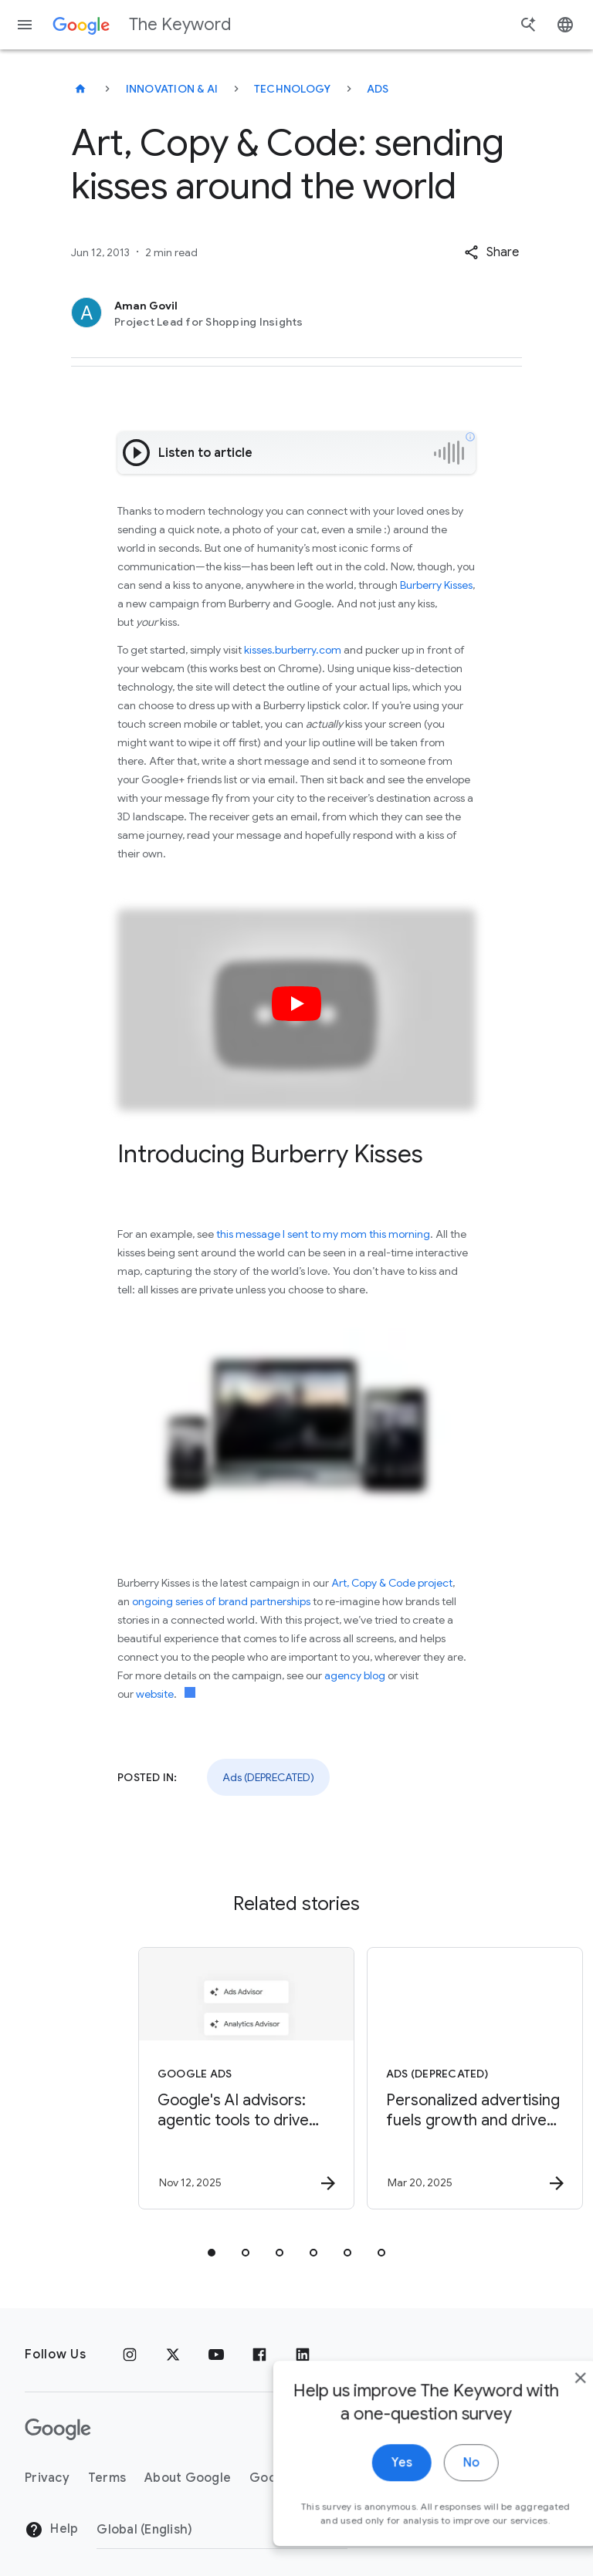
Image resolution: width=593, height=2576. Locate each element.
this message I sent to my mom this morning (323, 1234)
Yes (366, 2505)
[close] (545, 2420)
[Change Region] (222, 2529)
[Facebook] (259, 2354)
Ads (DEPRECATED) (268, 1777)
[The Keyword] (80, 88)
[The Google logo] (58, 2429)
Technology (292, 89)
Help (51, 2529)
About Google (187, 2478)
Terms (107, 2478)
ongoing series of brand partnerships (221, 1601)
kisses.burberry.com (292, 650)
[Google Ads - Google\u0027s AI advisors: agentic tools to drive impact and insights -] (180, 2078)
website (155, 1694)
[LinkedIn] (302, 2354)
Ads (378, 89)
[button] (491, 252)
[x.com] (172, 2354)
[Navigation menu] (24, 24)
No (436, 2505)
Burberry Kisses (436, 585)
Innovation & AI (172, 89)
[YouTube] (216, 2354)
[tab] (212, 2253)
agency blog (354, 1675)
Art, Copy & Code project (391, 1583)
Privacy (47, 2478)
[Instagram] (129, 2354)
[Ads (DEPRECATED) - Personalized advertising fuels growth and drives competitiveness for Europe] (409, 2078)
